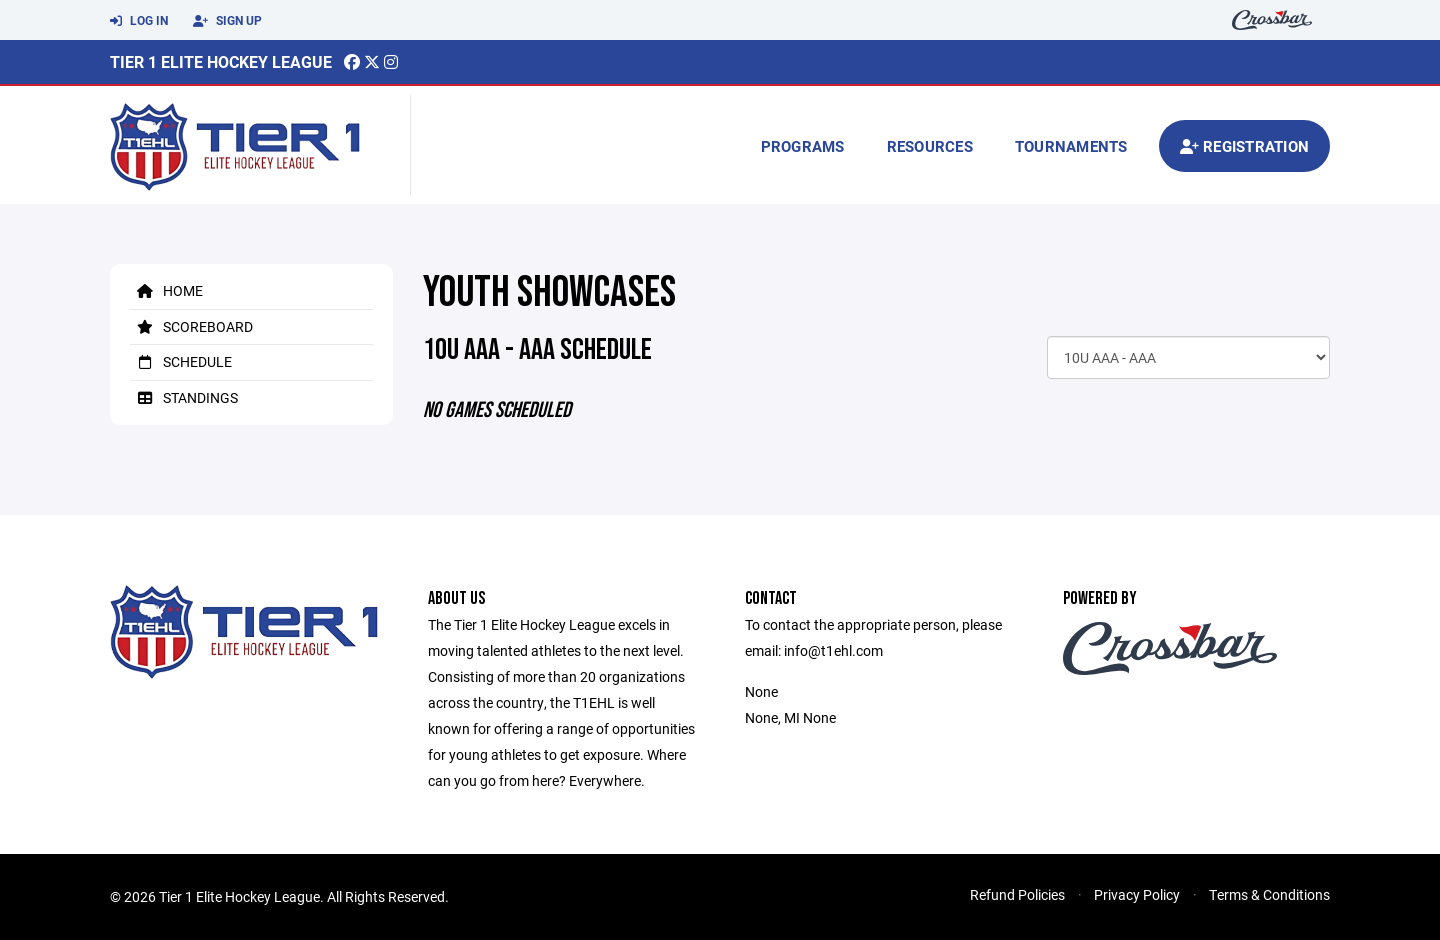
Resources (930, 146)
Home (166, 290)
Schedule (181, 361)
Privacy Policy (1137, 894)
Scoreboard (191, 326)
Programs (803, 146)
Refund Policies (1017, 894)
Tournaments (1071, 146)
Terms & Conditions (1269, 894)
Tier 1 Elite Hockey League (221, 61)
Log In (139, 21)
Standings (184, 397)
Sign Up (227, 21)
